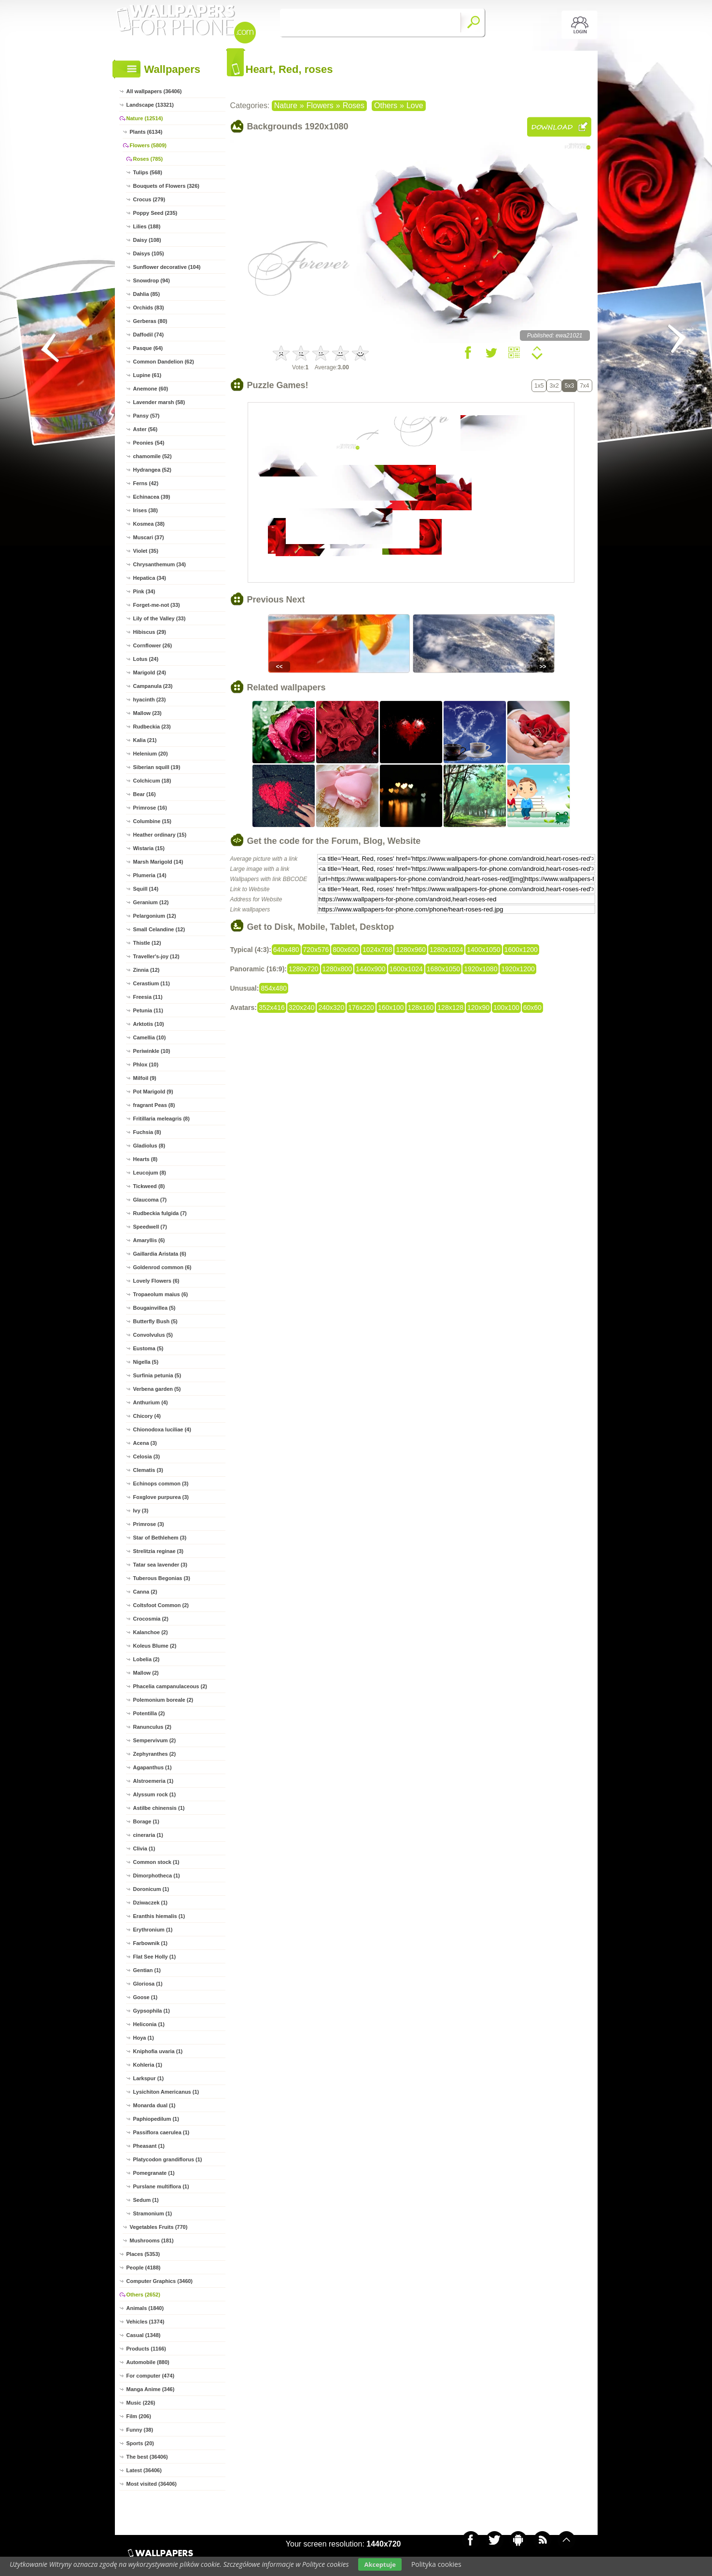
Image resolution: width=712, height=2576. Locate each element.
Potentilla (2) (149, 1713)
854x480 (274, 988)
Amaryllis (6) (149, 1240)
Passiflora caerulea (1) (161, 2132)
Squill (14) (146, 889)
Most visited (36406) (151, 2484)
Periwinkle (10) (151, 1051)
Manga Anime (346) (150, 2389)
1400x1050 (483, 949)
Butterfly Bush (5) (155, 1321)
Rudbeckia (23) (152, 726)
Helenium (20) (150, 753)
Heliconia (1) (149, 2024)
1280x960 (411, 949)
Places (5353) (143, 2254)
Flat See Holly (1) (154, 1957)
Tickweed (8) (149, 1186)
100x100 (506, 1007)
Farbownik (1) (150, 1943)
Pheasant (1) (149, 2146)
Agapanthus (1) (152, 1767)
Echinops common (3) (161, 1483)
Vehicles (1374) (145, 2321)
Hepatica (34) (149, 578)
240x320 (331, 1007)
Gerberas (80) (150, 321)
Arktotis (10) (148, 1024)
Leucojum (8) (149, 1173)
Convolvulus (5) (153, 1335)
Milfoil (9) (144, 1078)
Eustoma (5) (148, 1348)
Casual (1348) (143, 2335)
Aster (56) (145, 429)
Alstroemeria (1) (153, 1781)
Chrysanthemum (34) (159, 564)
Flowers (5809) (148, 145)
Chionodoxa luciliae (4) (162, 1429)
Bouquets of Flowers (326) (166, 186)
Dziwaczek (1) (150, 1902)
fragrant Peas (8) (154, 1105)
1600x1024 (406, 969)
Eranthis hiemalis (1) (159, 1916)
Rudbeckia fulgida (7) (160, 1213)
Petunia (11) (148, 1010)
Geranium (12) (151, 902)
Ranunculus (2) (152, 1727)
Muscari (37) (148, 537)
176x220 (361, 1007)
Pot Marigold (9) (153, 1091)
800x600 (346, 949)
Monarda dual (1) (154, 2105)
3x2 (553, 385)
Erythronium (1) (153, 1929)
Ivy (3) (141, 1510)
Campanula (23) (153, 686)
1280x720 (304, 969)
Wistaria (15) (149, 848)
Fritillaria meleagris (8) (161, 1118)
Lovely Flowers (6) (156, 1281)
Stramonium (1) (152, 2213)
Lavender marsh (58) (159, 402)
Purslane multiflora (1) (161, 2186)
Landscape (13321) (150, 105)
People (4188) (143, 2267)
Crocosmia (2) (150, 1619)
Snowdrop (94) (151, 280)
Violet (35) (145, 551)
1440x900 (371, 969)
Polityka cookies (436, 2564)
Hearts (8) (145, 1159)
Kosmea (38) (149, 524)
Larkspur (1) (148, 2078)
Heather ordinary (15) (160, 835)
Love (414, 105)
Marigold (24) (149, 672)
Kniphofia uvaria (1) (158, 2051)
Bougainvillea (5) (154, 1308)
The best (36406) (147, 2457)
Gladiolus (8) (149, 1145)
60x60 (532, 1007)
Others (385, 105)
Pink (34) (144, 591)
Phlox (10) (146, 1064)
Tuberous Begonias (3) (161, 1578)
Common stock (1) (156, 1862)
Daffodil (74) (148, 334)
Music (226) (140, 2403)
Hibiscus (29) (149, 632)
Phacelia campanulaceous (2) (170, 1686)
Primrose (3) (148, 1524)
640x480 (286, 949)
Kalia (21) (145, 740)
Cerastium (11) (151, 983)
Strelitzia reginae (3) (158, 1551)
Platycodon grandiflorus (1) (167, 2159)
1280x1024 (446, 949)
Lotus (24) (146, 659)
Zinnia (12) (146, 970)
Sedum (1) (146, 2200)
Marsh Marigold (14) (158, 862)
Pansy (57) (146, 416)
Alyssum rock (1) (154, 1794)
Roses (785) (148, 159)
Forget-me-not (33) (156, 605)
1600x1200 (521, 949)
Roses (353, 105)
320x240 (302, 1007)
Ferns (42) (146, 483)
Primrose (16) (150, 808)
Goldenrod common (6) (162, 1267)
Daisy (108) (147, 240)
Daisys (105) (148, 253)
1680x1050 (443, 969)
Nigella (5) (146, 1362)
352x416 (272, 1007)
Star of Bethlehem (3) (160, 1537)
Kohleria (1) (148, 2065)
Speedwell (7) (150, 1227)
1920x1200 (517, 969)
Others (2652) (143, 2294)
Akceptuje (379, 2564)
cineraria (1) (148, 1835)
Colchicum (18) (152, 781)
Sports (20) (140, 2443)
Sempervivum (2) (154, 1740)
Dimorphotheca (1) (156, 1875)
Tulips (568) (147, 172)
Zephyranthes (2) (154, 1754)
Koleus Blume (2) (155, 1646)
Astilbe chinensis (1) (159, 1808)
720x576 (316, 949)
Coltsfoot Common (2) (161, 1605)
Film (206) (138, 2416)
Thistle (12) (147, 943)
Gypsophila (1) (151, 2011)
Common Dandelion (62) (164, 361)
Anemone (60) (150, 389)
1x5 (539, 385)
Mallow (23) (147, 713)
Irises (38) (145, 510)
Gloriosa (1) (148, 1984)
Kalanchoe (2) (150, 1632)
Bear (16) (144, 794)
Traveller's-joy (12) (156, 956)
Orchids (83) (148, 307)
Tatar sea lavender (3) (160, 1565)
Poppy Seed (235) (155, 213)
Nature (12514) (144, 118)
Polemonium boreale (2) (163, 1700)
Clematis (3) (148, 1470)
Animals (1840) (145, 2308)
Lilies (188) (147, 226)
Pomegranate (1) (154, 2173)
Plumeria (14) (150, 875)
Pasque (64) (148, 348)
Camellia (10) (149, 1037)
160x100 (391, 1007)
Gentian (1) (147, 1970)
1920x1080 (480, 969)
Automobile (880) (147, 2362)
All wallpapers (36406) (154, 91)
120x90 (478, 1007)
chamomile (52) (152, 456)
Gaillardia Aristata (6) (159, 1254)
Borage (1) (146, 1821)
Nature (285, 105)
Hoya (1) (143, 2038)
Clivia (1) (144, 1848)
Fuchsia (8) (147, 1132)
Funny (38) (140, 2430)
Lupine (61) (147, 375)
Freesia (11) (148, 997)
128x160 (421, 1007)
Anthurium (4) (150, 1402)
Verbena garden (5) (157, 1389)
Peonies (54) (149, 443)
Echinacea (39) (151, 497)
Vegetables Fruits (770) (159, 2227)
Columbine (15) (152, 821)
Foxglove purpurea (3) (161, 1497)
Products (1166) (146, 2349)
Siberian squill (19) (157, 767)
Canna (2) (145, 1592)
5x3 (569, 385)
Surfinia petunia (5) (157, 1375)
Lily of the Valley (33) (159, 618)
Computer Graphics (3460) (159, 2281)
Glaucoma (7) (150, 1200)
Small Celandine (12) (159, 929)
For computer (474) (150, 2376)
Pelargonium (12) (154, 916)
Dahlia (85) (146, 294)
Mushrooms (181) (152, 2240)
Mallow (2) (146, 1673)
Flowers (320, 105)
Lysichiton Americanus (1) (166, 2092)
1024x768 (377, 949)
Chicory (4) (147, 1416)
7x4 (584, 385)
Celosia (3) (146, 1456)
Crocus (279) (149, 199)
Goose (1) (145, 1997)
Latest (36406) (144, 2470)
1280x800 (337, 969)
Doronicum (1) (151, 1889)
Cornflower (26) (152, 645)
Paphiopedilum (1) (156, 2119)
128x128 (450, 1007)
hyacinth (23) (149, 699)
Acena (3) (145, 1443)
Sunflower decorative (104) (167, 267)
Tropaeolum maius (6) (160, 1294)
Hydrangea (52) (152, 470)
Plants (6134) (146, 132)
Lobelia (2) (146, 1659)
